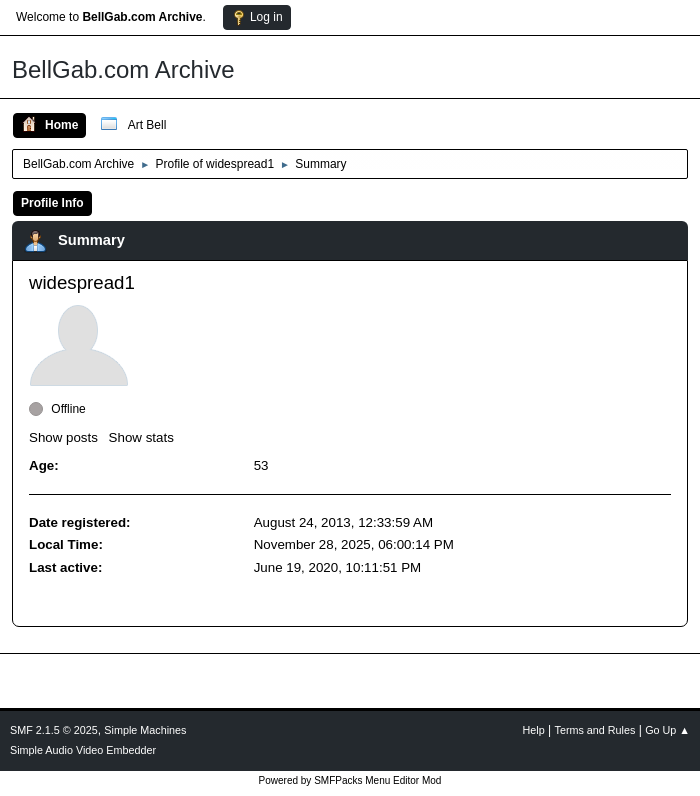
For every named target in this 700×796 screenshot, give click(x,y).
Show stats (141, 437)
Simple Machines (145, 730)
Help (534, 730)
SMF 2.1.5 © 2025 (54, 730)
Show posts (63, 437)
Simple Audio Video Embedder (83, 750)
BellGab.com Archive (123, 69)
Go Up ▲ (667, 730)
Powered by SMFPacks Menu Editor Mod (350, 780)
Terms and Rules (595, 730)
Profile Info (52, 203)
